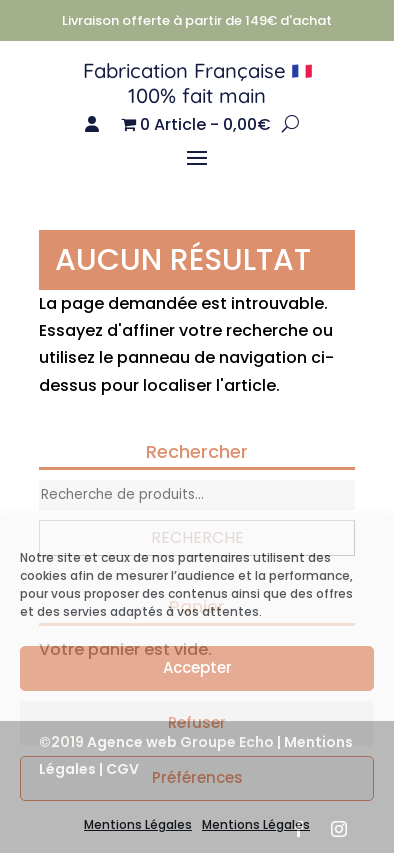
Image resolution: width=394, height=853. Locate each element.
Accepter (197, 667)
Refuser (197, 722)
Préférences (197, 777)
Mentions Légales (138, 824)
